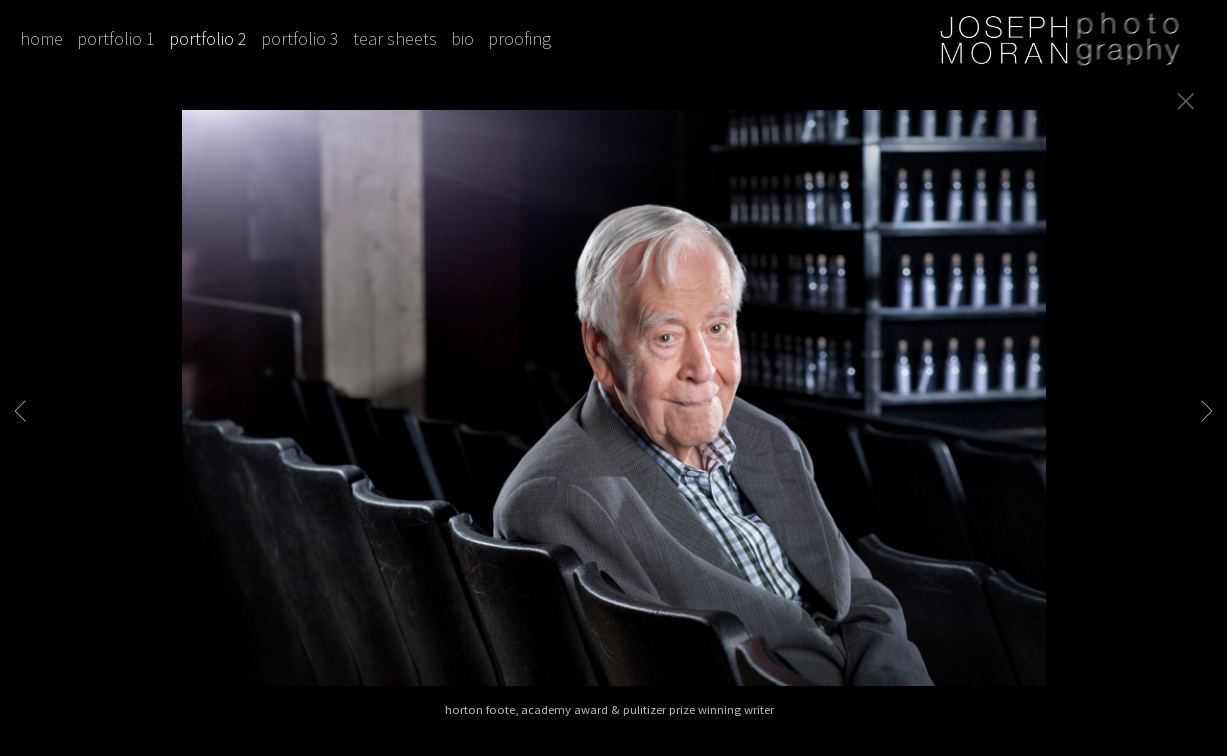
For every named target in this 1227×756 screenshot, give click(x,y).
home (41, 38)
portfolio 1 (116, 38)
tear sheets (395, 38)
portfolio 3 (300, 38)
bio (462, 38)
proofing (519, 38)
